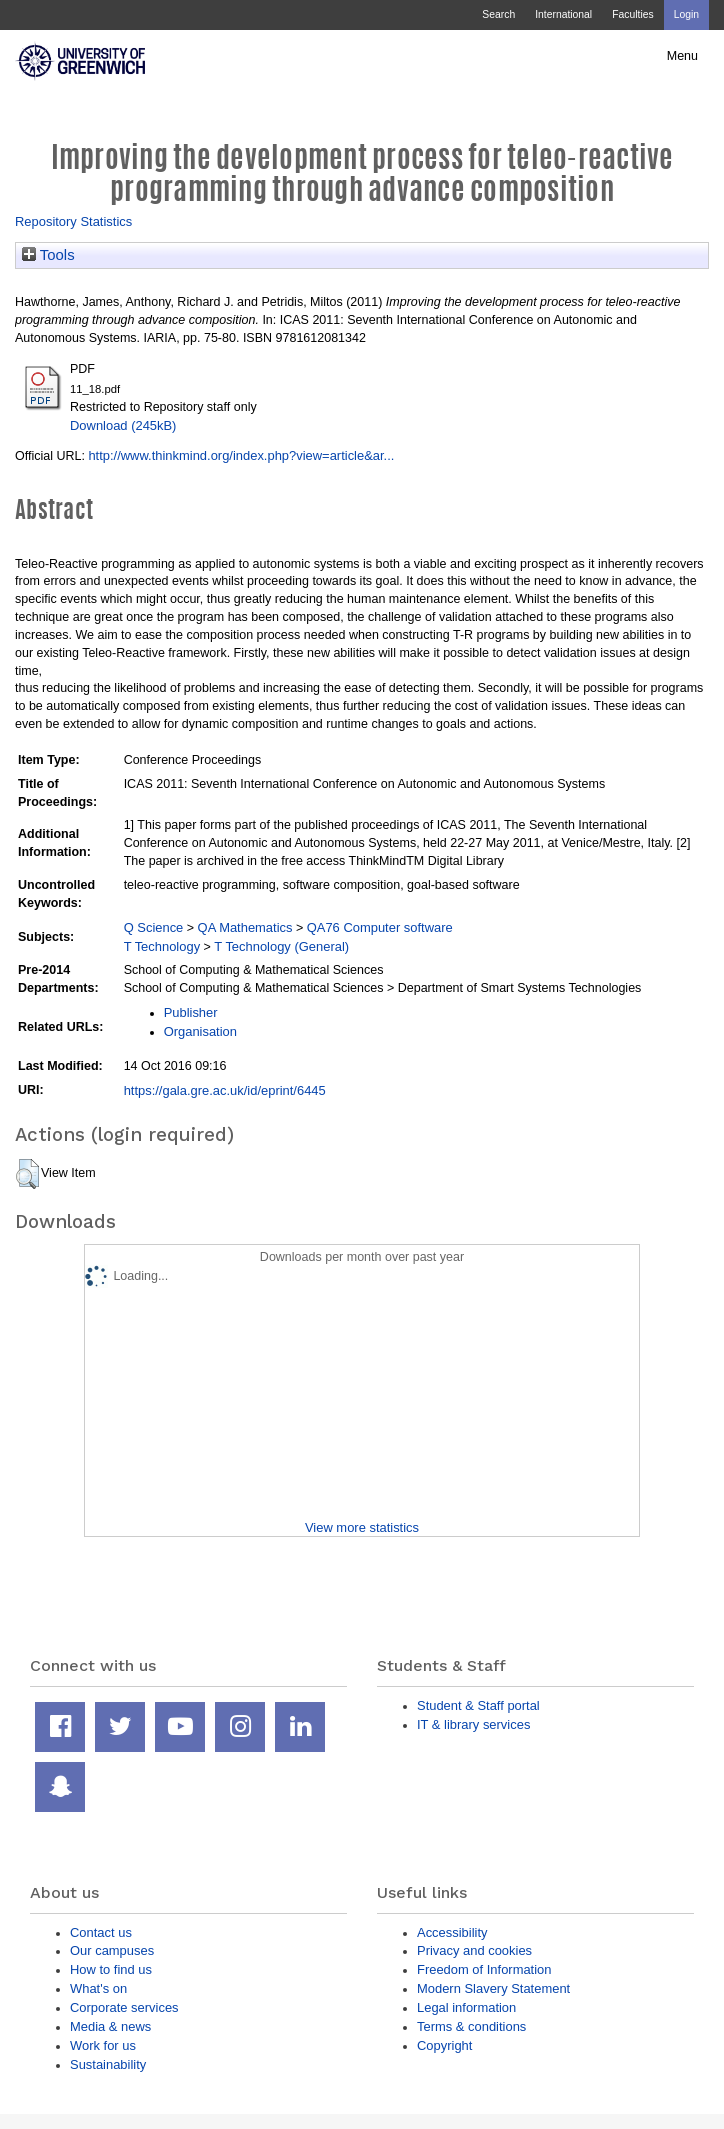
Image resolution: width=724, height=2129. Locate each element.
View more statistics (362, 1527)
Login (686, 14)
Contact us (101, 1932)
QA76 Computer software (380, 927)
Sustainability (108, 2064)
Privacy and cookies (474, 1950)
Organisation (200, 1031)
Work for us (103, 2045)
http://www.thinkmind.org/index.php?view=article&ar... (241, 455)
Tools (48, 255)
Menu (682, 56)
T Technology (162, 946)
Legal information (466, 2007)
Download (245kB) (123, 425)
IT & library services (473, 1724)
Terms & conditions (471, 2026)
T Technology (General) (281, 946)
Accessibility (452, 1932)
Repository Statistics (73, 221)
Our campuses (112, 1950)
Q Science (154, 927)
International (563, 14)
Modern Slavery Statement (493, 1988)
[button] (27, 1174)
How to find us (111, 1969)
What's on (98, 1988)
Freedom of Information (484, 1969)
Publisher (191, 1012)
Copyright (444, 2045)
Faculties (632, 14)
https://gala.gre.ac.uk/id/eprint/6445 (225, 1090)
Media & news (110, 2026)
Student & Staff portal (478, 1705)
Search (498, 14)
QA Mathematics (245, 927)
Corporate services (124, 2007)
